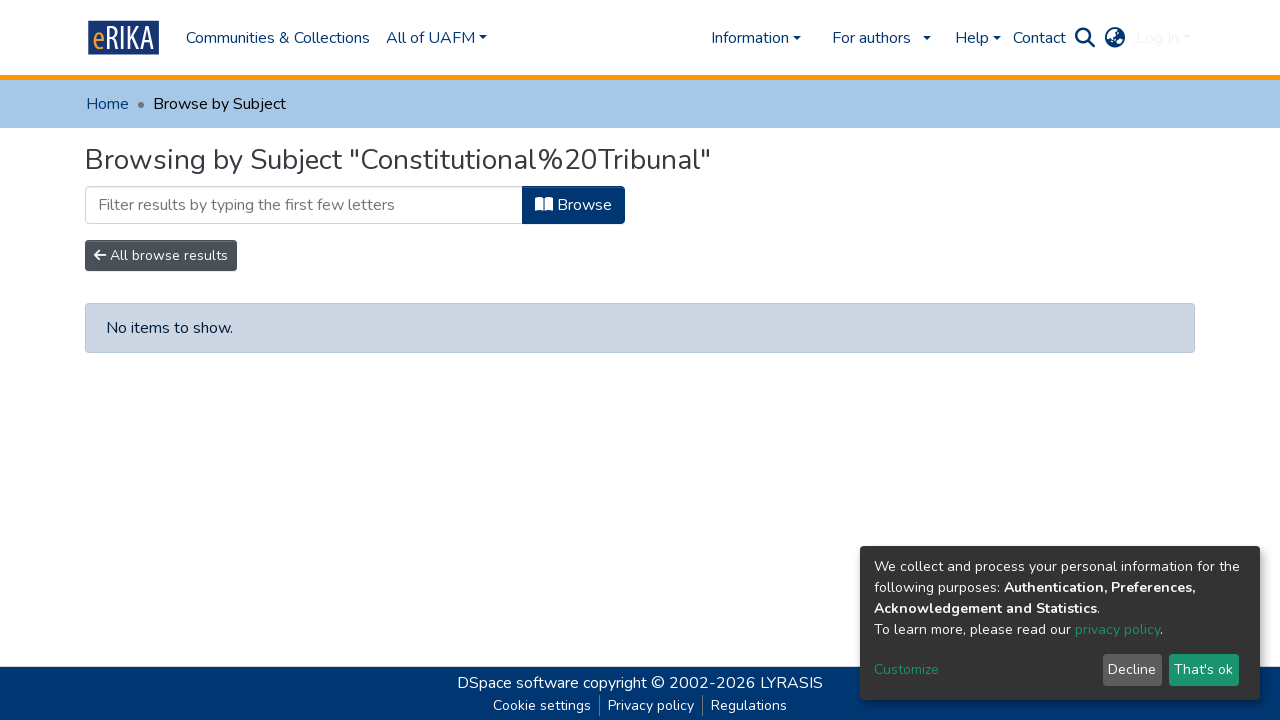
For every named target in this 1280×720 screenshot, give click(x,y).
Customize (906, 669)
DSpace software (518, 683)
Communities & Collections (278, 38)
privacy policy (1117, 629)
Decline (1132, 669)
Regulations (749, 705)
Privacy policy (651, 705)
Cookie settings (542, 705)
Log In (1157, 38)
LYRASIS (791, 683)
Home (107, 104)
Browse (573, 205)
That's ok (1203, 669)
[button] (1115, 38)
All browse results (161, 255)
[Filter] (304, 205)
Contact (1039, 38)
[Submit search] (1085, 38)
